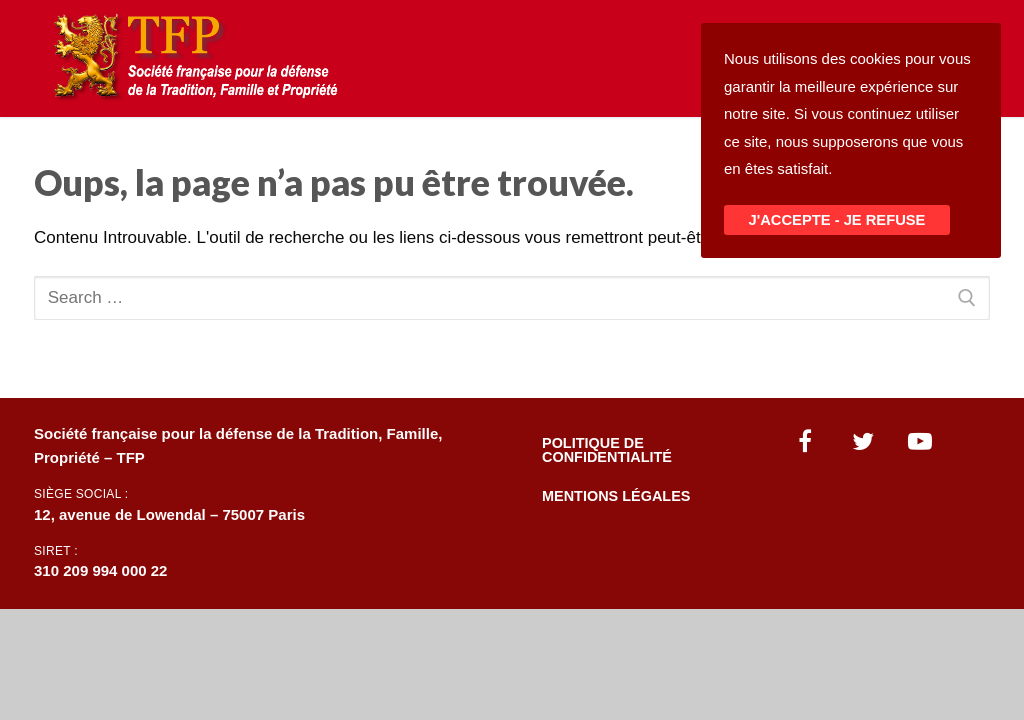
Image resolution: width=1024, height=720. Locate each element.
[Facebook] (806, 441)
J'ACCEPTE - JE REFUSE (837, 220)
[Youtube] (921, 441)
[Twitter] (863, 441)
